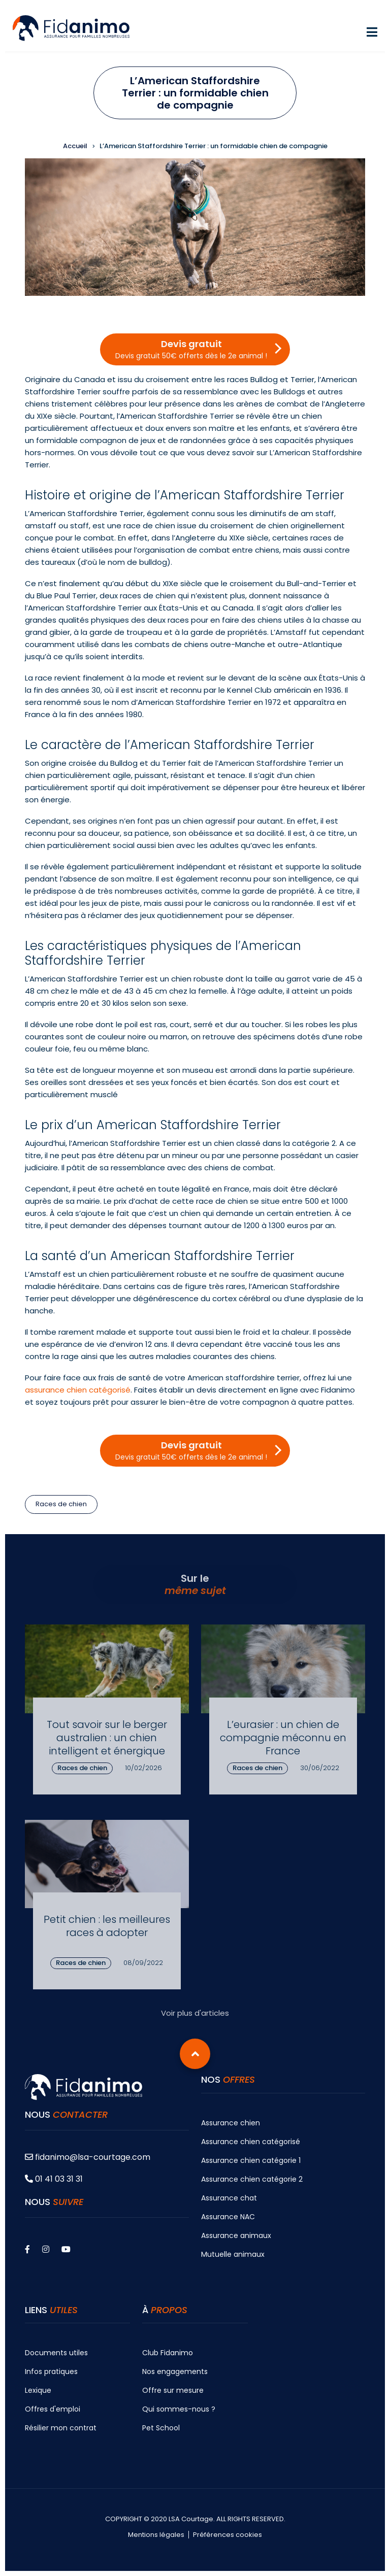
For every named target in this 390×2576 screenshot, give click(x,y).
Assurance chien (230, 2123)
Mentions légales (156, 2534)
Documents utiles (56, 2353)
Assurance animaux (236, 2235)
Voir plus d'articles (195, 2013)
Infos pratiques (51, 2371)
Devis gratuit (191, 349)
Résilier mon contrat (60, 2428)
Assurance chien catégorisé (250, 2142)
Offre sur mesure (173, 2390)
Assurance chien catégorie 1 (251, 2160)
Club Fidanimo (167, 2353)
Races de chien (61, 1504)
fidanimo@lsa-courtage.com (87, 2157)
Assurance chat (229, 2198)
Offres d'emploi (52, 2409)
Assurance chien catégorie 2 (252, 2179)
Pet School (161, 2428)
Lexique (38, 2390)
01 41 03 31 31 (54, 2179)
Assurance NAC (228, 2217)
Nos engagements (175, 2371)
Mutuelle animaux (233, 2254)
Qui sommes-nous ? (178, 2409)
